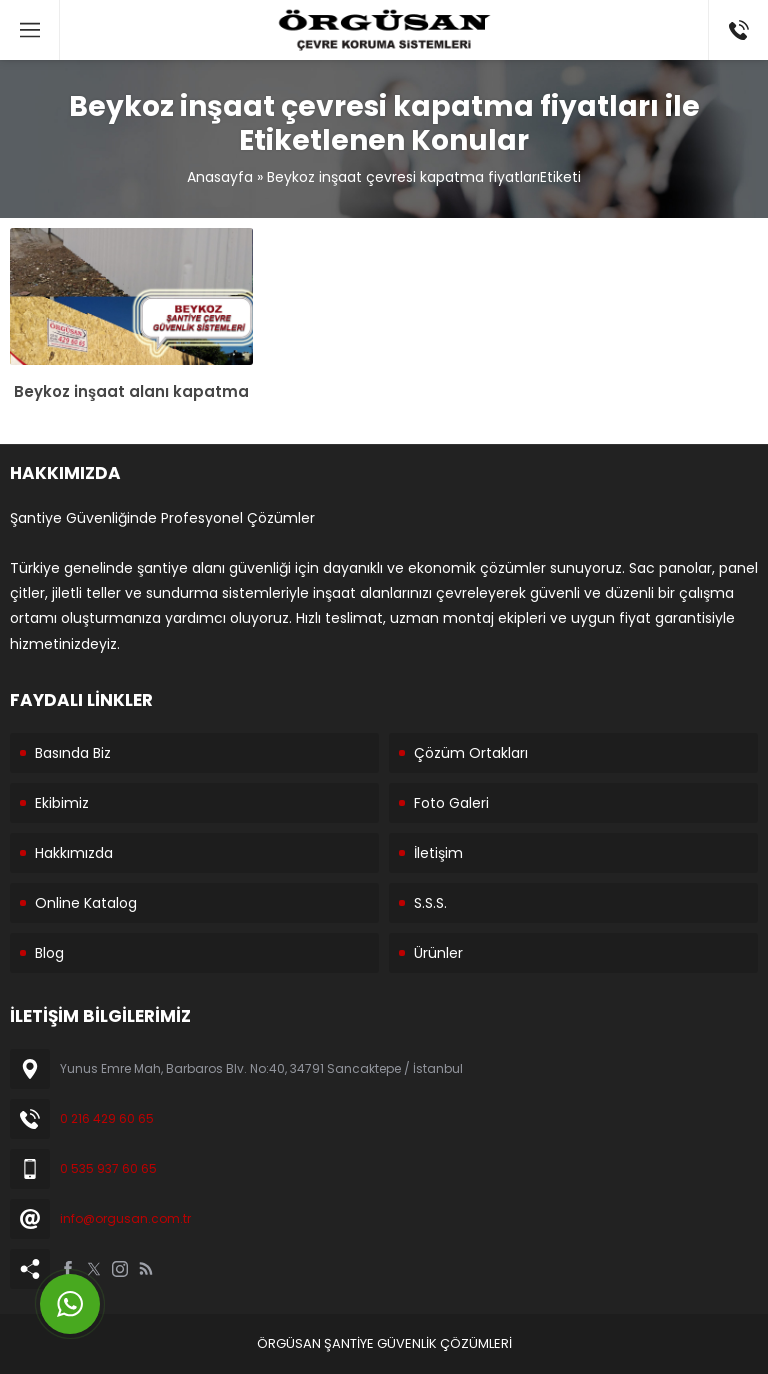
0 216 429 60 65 (107, 1118)
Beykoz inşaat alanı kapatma (131, 391)
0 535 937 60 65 (108, 1168)
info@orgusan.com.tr (125, 1218)
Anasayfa (220, 177)
